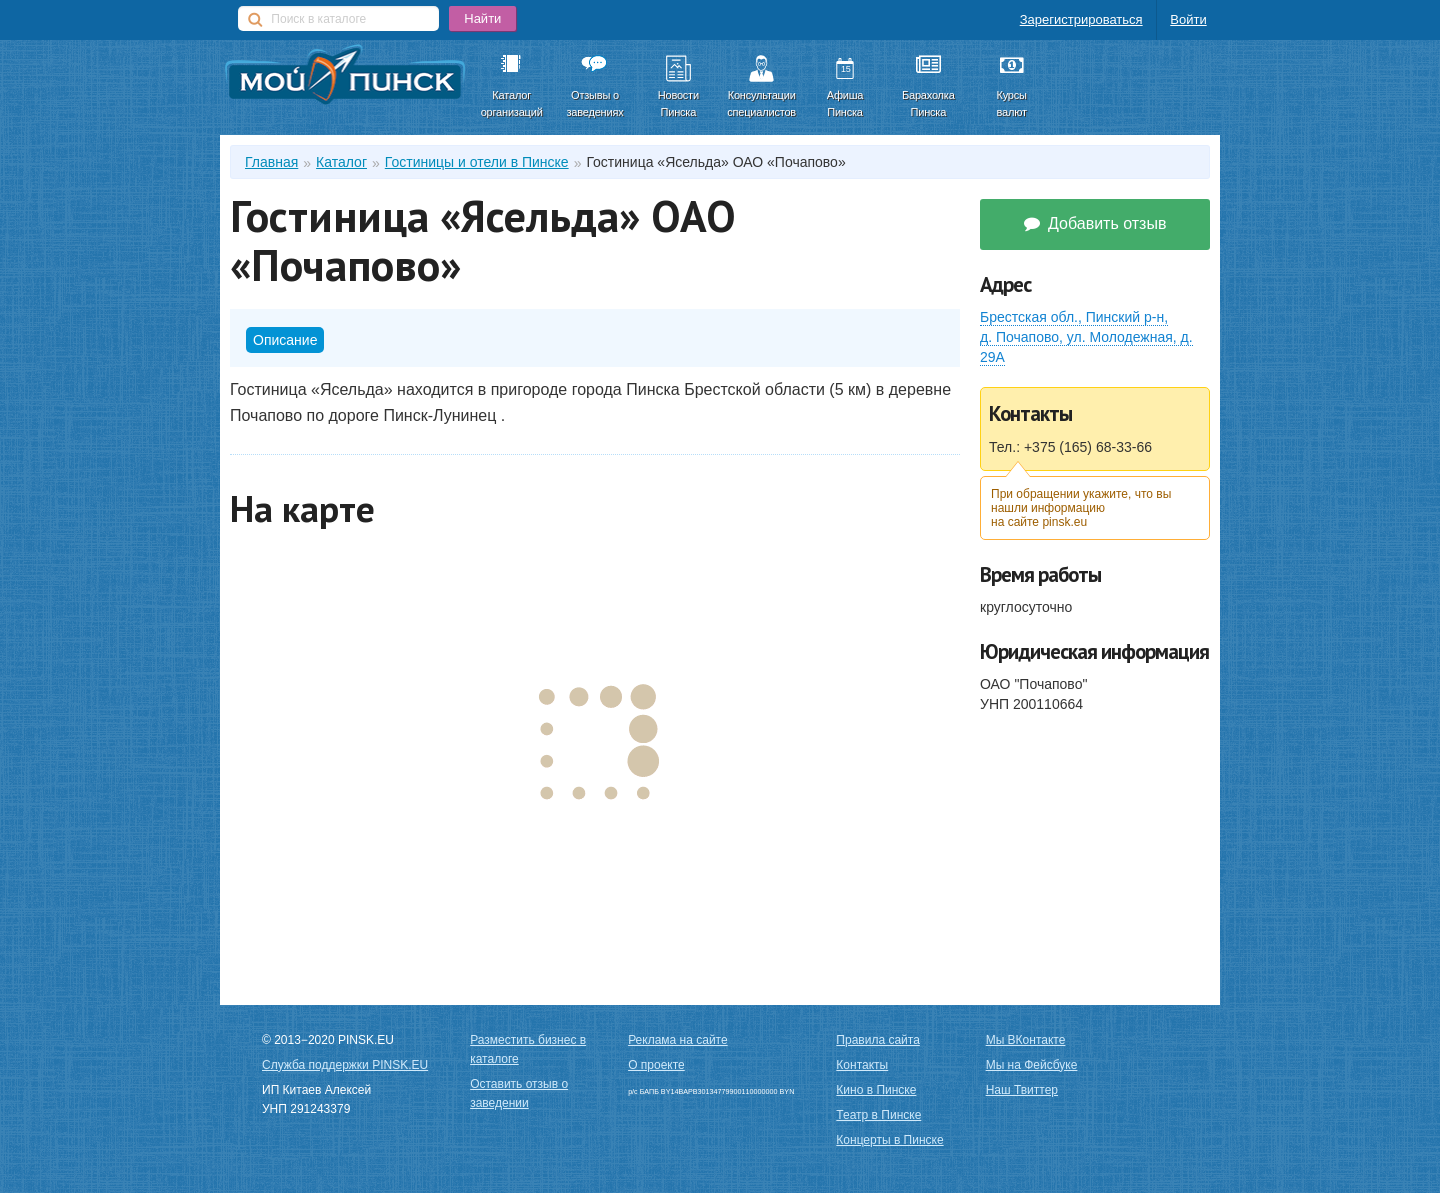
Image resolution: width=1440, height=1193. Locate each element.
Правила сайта (877, 1040)
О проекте (656, 1065)
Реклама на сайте (678, 1040)
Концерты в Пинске (889, 1140)
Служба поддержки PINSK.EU (345, 1065)
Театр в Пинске (878, 1115)
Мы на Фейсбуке (1032, 1065)
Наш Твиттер (1022, 1090)
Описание (285, 340)
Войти (1188, 19)
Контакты (862, 1065)
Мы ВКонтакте (1026, 1040)
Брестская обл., (1086, 337)
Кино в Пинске (876, 1090)
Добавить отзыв (1095, 223)
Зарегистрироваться (1081, 19)
